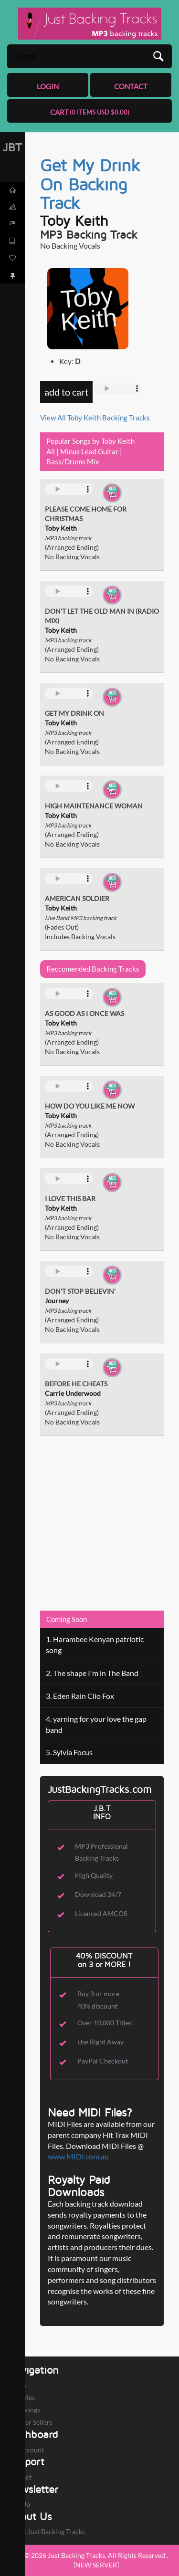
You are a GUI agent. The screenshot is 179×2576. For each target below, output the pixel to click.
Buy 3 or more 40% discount (98, 2000)
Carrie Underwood (73, 1393)
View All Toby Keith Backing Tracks (95, 417)
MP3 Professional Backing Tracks (101, 1852)
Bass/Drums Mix (72, 461)
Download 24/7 (98, 1894)
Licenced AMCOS (101, 1913)
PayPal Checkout (102, 2061)
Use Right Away (100, 2042)
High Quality (94, 1875)
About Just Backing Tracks (46, 2531)
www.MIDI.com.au (78, 2156)
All (50, 451)
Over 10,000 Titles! (105, 2023)
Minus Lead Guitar (89, 451)
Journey (57, 1301)
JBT (12, 147)
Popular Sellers (30, 2422)
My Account (26, 2450)
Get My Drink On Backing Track (90, 184)
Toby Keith (74, 220)
